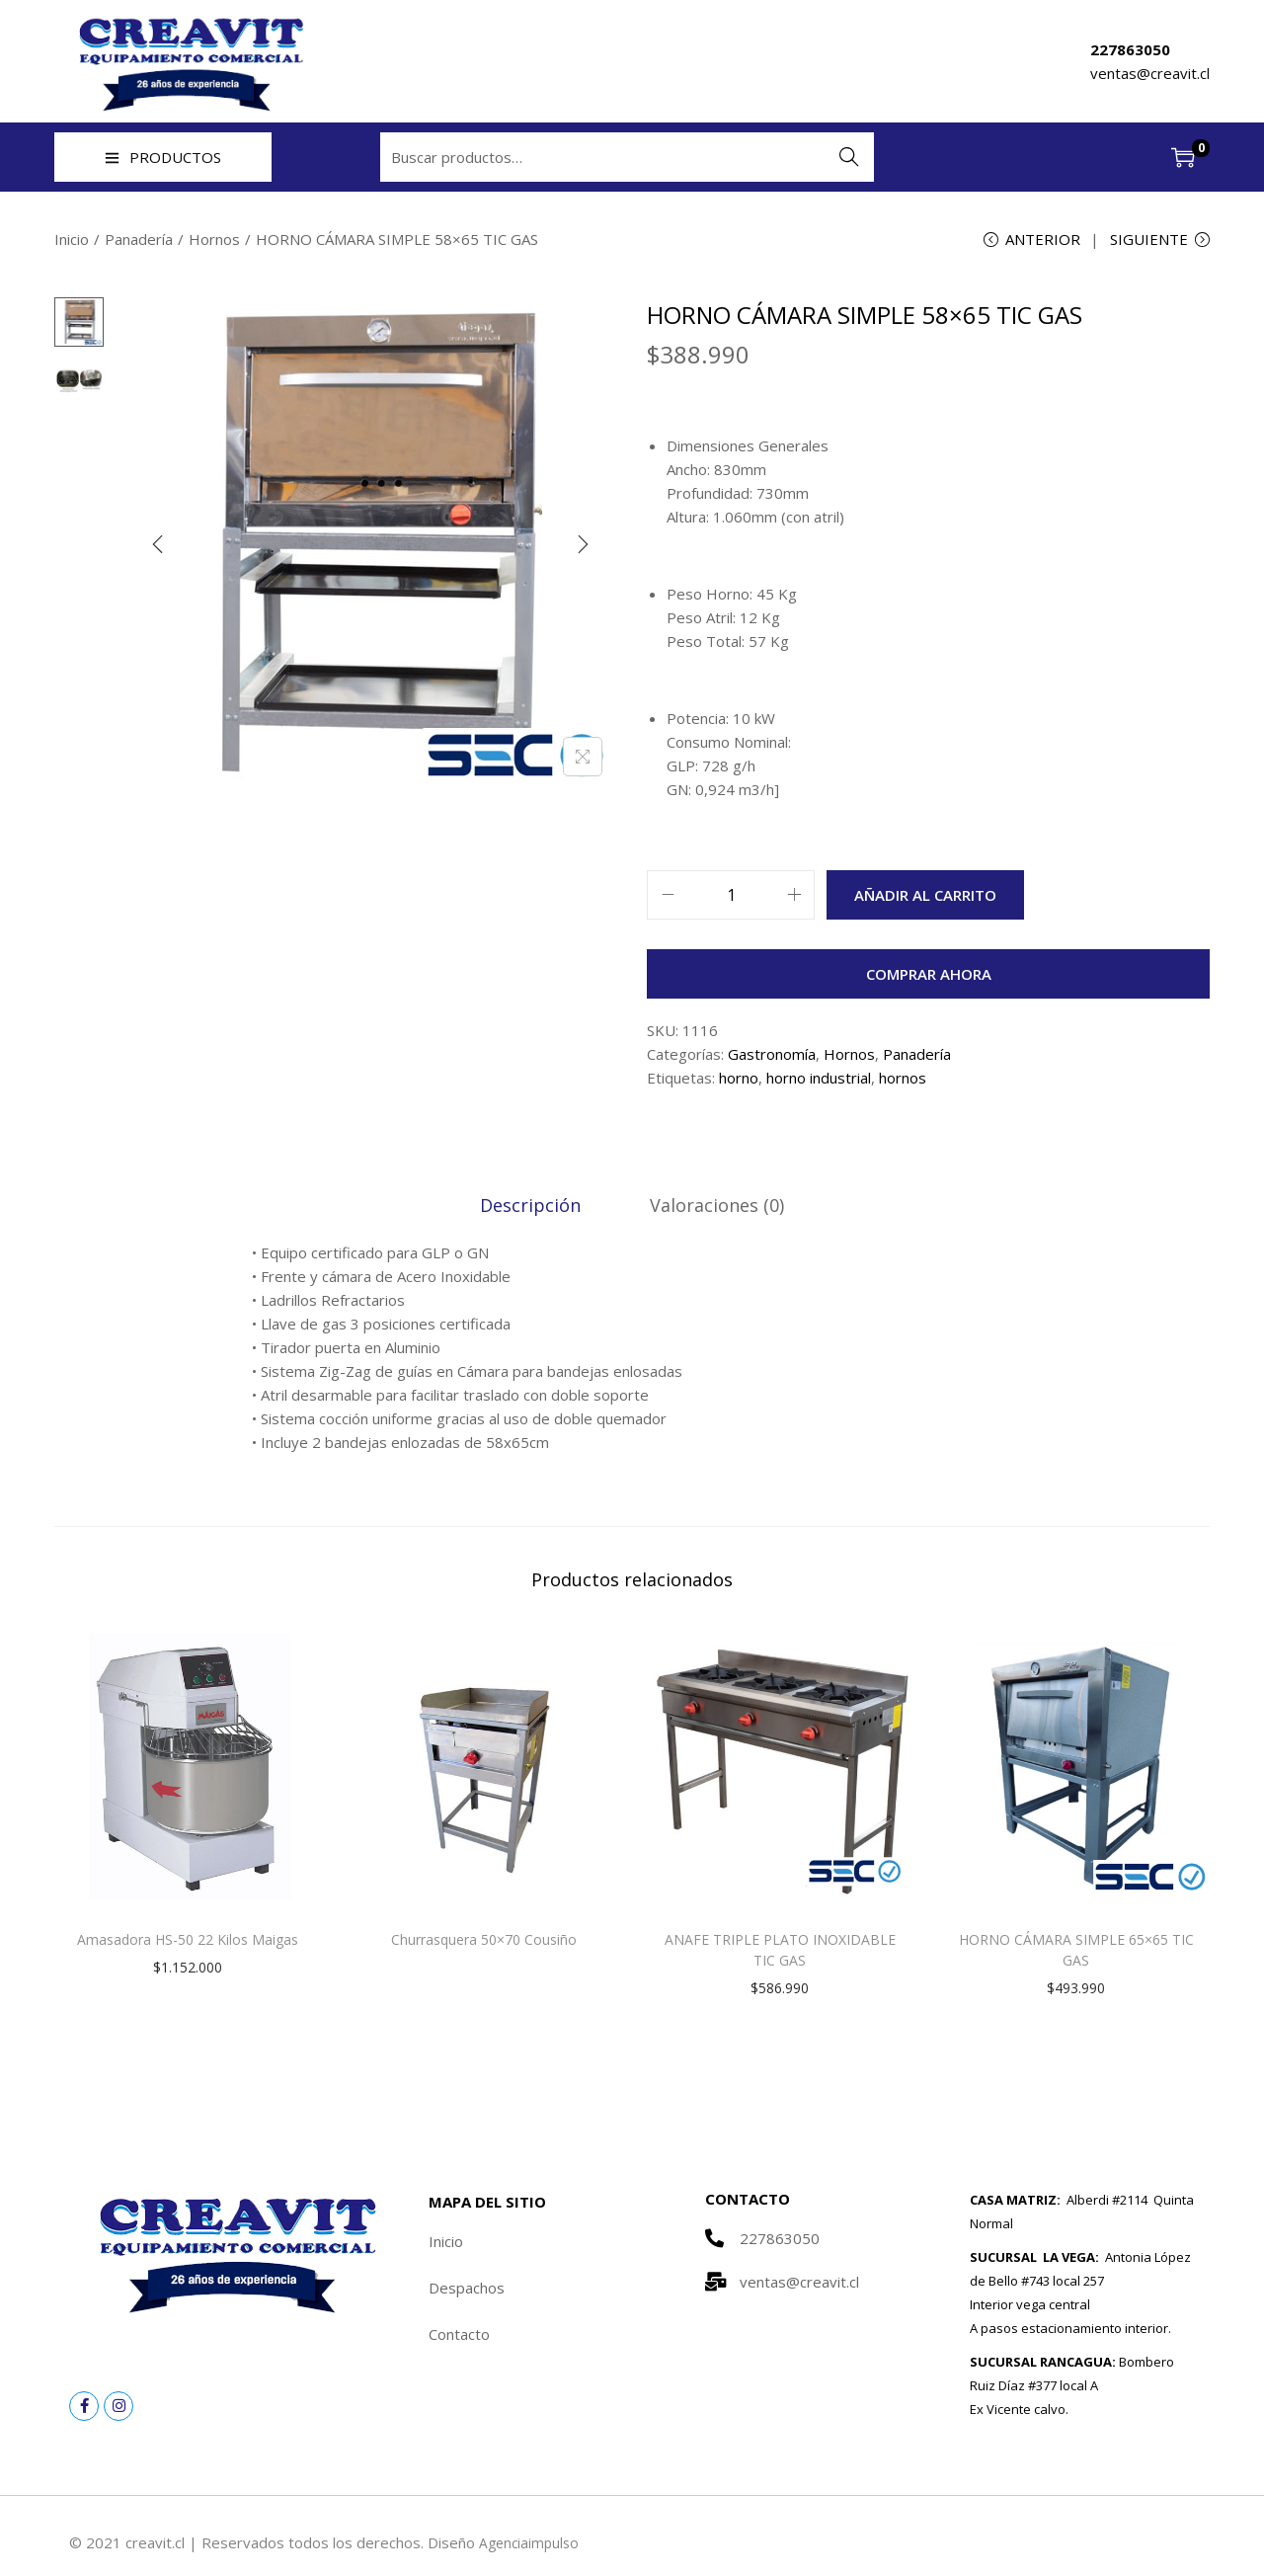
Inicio (71, 239)
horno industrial (818, 1080)
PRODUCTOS (163, 157)
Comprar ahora (928, 977)
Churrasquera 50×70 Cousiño (484, 1941)
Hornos (214, 239)
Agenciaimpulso (531, 2544)
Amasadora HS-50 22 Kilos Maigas (187, 1941)
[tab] (533, 1207)
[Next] (582, 547)
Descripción (533, 1207)
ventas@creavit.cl (1150, 73)
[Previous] (158, 547)
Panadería (139, 239)
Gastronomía (772, 1057)
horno (738, 1080)
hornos (902, 1080)
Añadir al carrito (925, 898)
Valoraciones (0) (714, 1207)
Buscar (850, 157)
